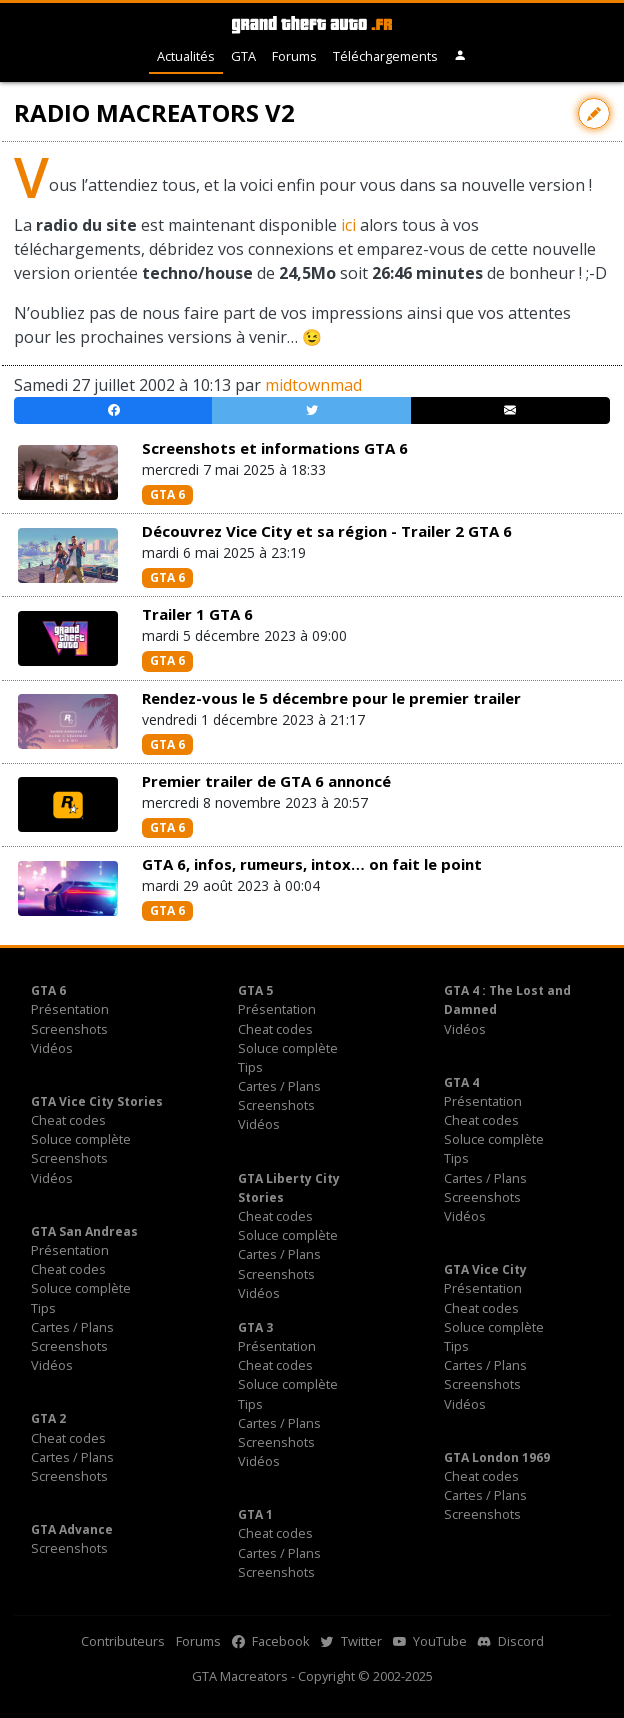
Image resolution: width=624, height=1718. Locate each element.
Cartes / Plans (279, 1086)
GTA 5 (255, 990)
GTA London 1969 (497, 1457)
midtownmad (313, 385)
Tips (250, 1067)
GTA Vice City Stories (97, 1101)
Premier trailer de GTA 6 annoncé (266, 781)
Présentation (70, 1009)
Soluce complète (288, 1048)
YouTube (430, 1641)
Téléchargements (385, 56)
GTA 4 (461, 1082)
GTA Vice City (485, 1269)
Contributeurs (123, 1641)
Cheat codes (275, 1029)
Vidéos (52, 1048)
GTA (243, 56)
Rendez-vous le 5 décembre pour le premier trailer (331, 698)
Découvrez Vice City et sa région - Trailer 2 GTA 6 (327, 531)
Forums (294, 56)
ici (348, 225)
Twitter (351, 1641)
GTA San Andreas (84, 1231)
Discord (511, 1641)
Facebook (271, 1641)
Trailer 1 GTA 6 (197, 614)
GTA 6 (167, 494)
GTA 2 (48, 1418)
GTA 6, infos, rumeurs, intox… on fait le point (312, 864)
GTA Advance (72, 1529)
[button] (460, 56)
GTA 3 (255, 1327)
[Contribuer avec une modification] (594, 113)
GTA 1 (255, 1514)
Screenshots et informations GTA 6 (275, 448)
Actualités (186, 56)
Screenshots (69, 1029)
